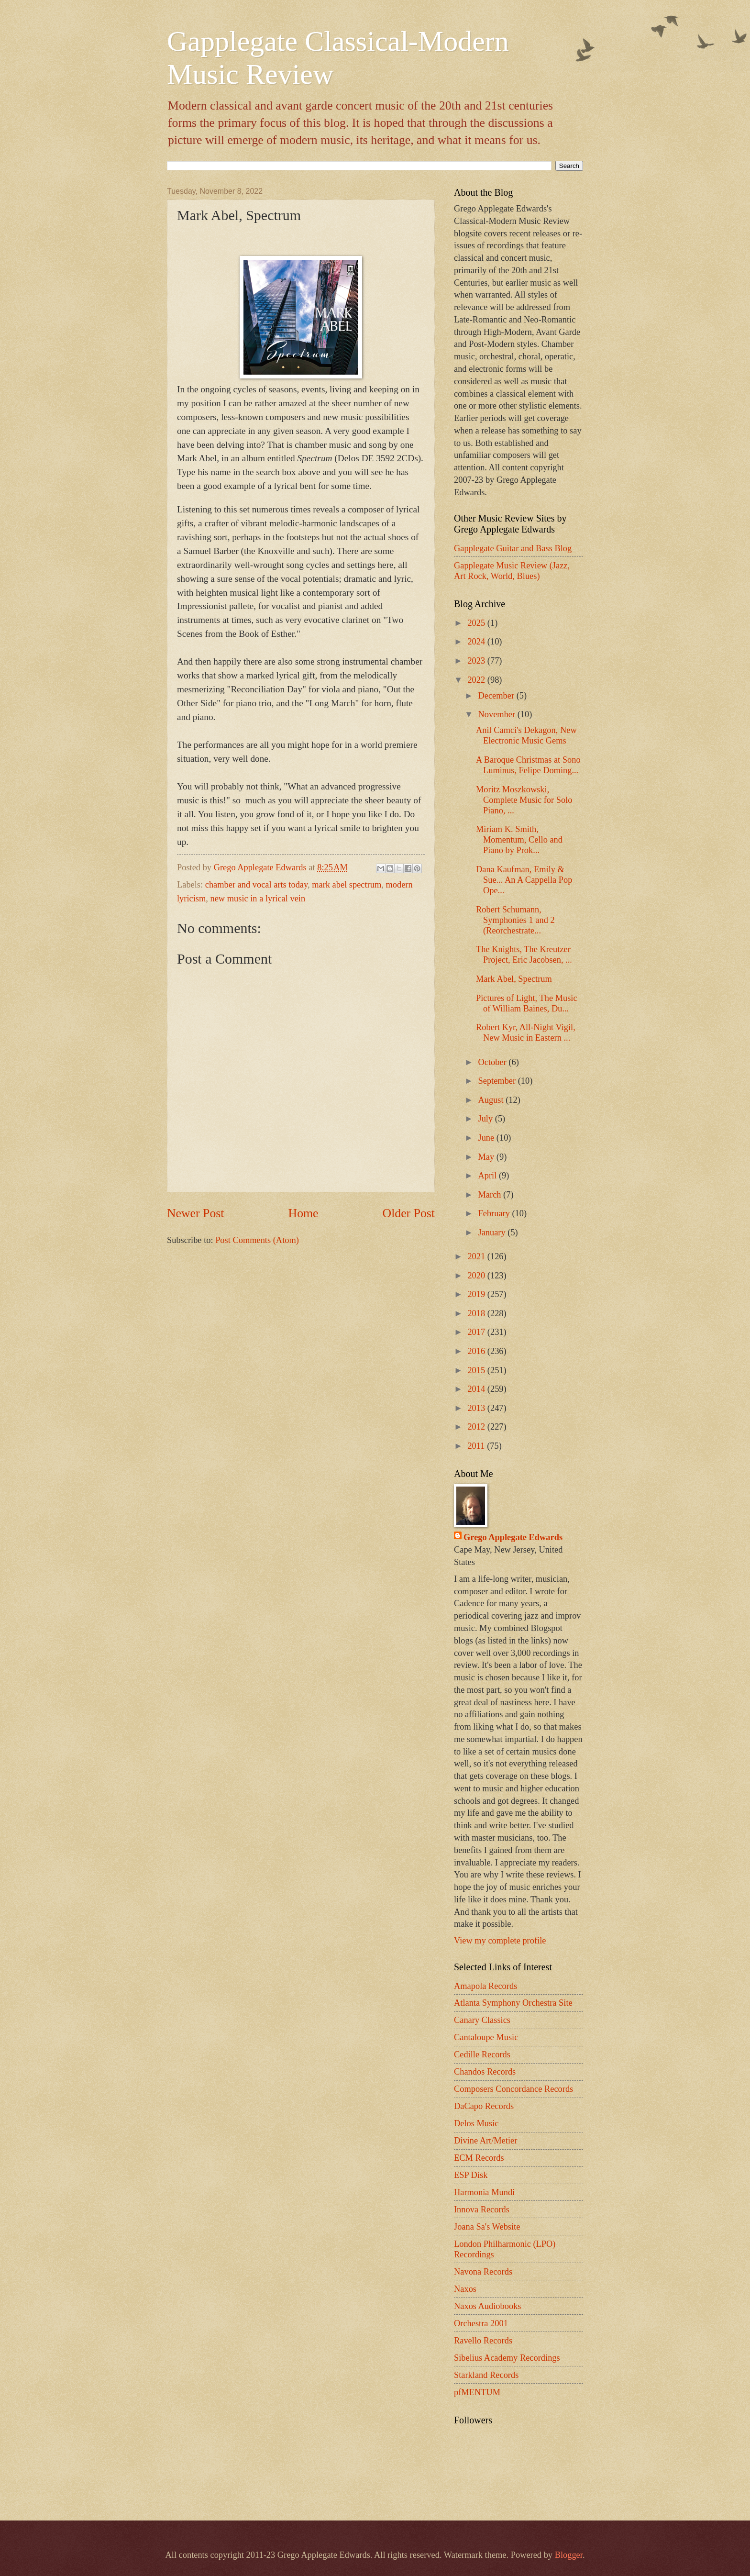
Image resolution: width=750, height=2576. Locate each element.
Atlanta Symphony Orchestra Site (513, 2003)
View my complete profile (500, 1940)
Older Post (409, 1213)
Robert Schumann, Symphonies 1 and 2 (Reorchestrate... (515, 920)
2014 (477, 1389)
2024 (477, 641)
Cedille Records (482, 2054)
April (488, 1175)
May (487, 1157)
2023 (477, 661)
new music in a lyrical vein (257, 898)
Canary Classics (482, 2020)
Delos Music (476, 2123)
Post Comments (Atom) (257, 1240)
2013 (477, 1408)
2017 (477, 1332)
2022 (477, 680)
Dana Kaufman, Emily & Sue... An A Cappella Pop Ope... (524, 880)
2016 (477, 1351)
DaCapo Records (484, 2106)
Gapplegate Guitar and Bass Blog (513, 548)
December (497, 695)
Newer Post (195, 1213)
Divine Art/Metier (485, 2140)
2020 (477, 1275)
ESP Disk (470, 2175)
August (492, 1100)
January (493, 1232)
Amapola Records (485, 1986)
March (491, 1194)
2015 (477, 1370)
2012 (477, 1427)
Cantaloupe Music (486, 2037)
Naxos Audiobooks (487, 2306)
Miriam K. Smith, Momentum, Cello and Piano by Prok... (519, 839)
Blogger (569, 2555)
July (486, 1118)
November (498, 714)
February (495, 1213)
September (498, 1081)
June (487, 1138)
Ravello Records (483, 2340)
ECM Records (479, 2158)
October (493, 1062)
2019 (477, 1294)
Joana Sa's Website (487, 2227)
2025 (477, 623)
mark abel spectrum (346, 884)
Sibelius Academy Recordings (507, 2358)
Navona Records (483, 2271)
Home (303, 1213)
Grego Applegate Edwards (512, 1537)
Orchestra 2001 (481, 2323)
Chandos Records (485, 2071)
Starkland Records (486, 2375)
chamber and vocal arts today (256, 884)
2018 (477, 1313)
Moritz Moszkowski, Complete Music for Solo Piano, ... (524, 800)
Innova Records (481, 2209)
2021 (477, 1256)
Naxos (465, 2289)
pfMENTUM (477, 2392)
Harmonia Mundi (484, 2192)
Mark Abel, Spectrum (514, 979)
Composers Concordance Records (513, 2089)
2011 (477, 1446)
